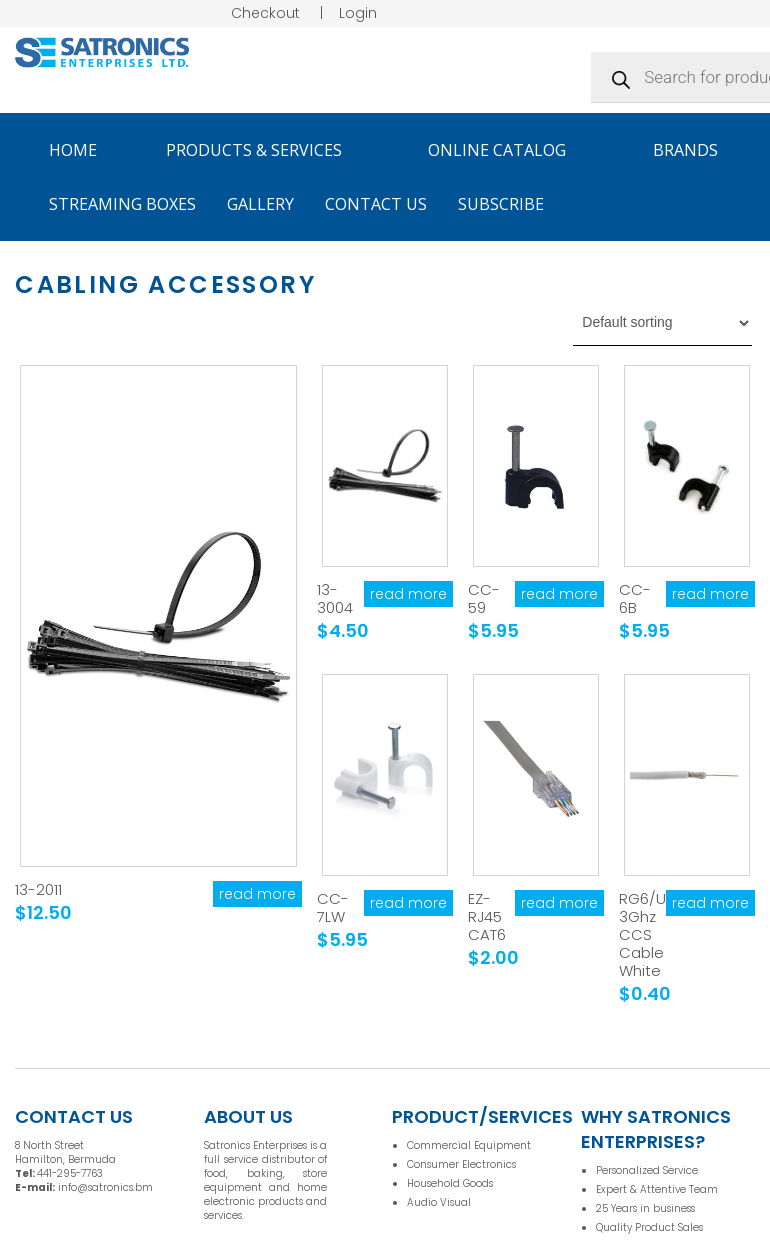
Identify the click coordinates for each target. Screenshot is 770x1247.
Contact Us (376, 204)
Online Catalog (506, 150)
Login (358, 13)
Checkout (265, 13)
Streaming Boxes (122, 204)
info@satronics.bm (105, 1187)
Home (73, 150)
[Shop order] (662, 323)
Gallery (260, 204)
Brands (694, 150)
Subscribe (501, 204)
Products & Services (263, 150)
